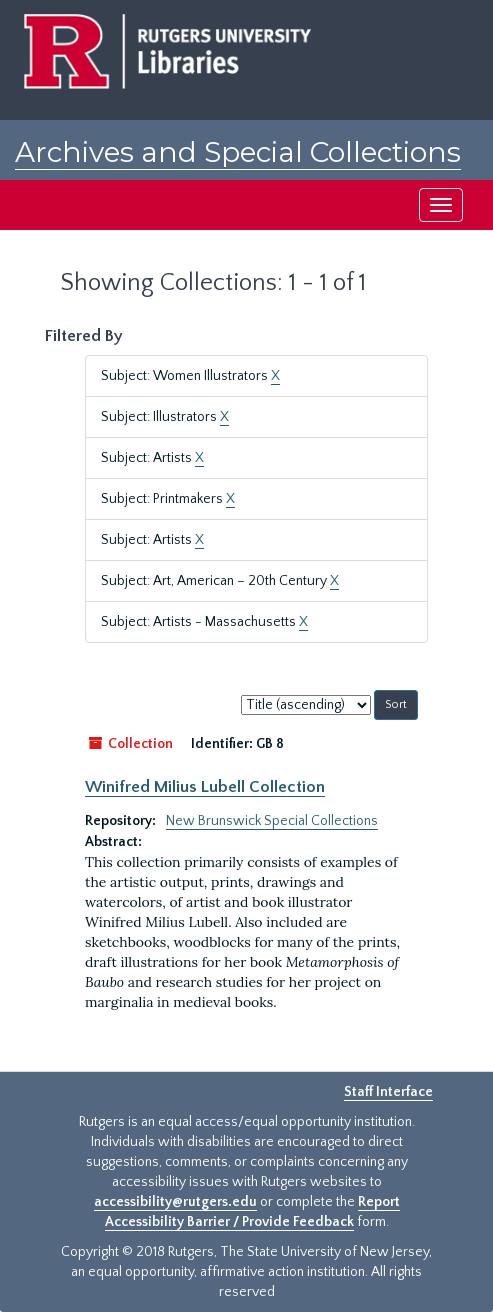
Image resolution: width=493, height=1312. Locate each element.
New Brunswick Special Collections (272, 821)
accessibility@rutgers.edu (175, 1202)
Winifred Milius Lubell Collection (205, 787)
